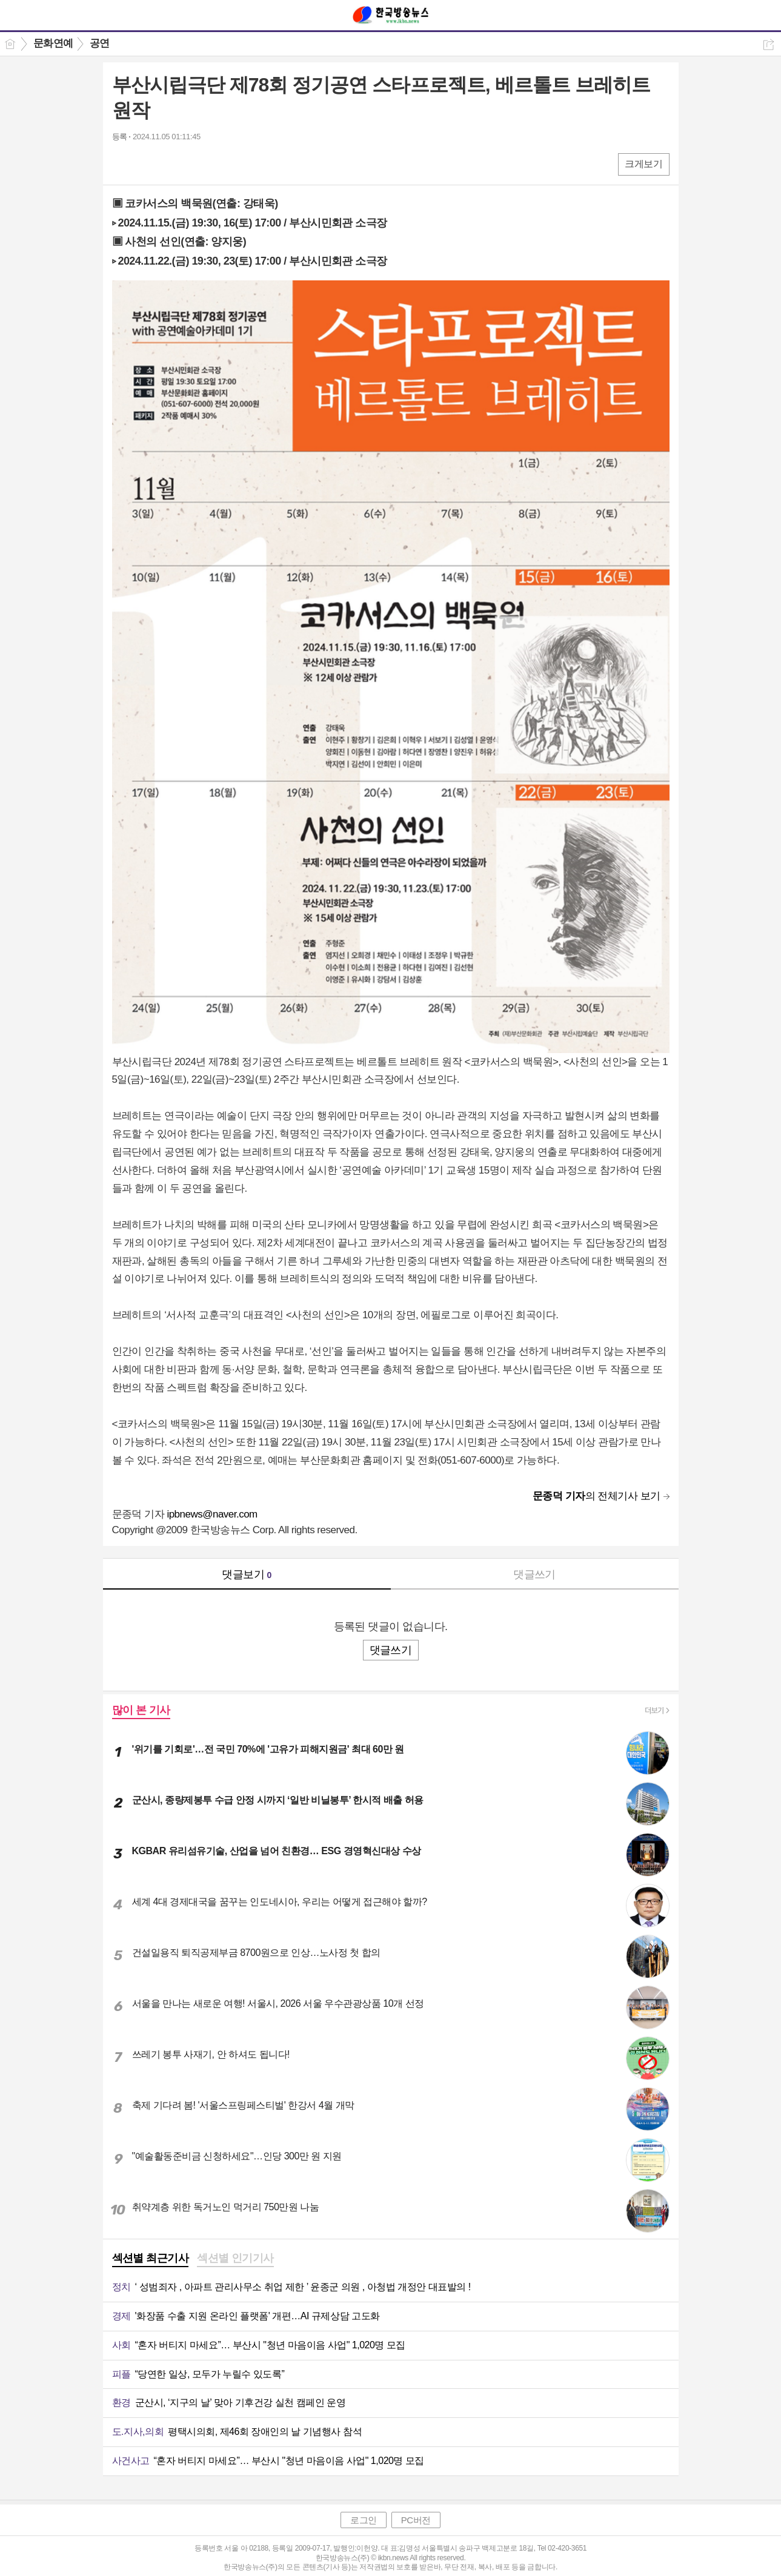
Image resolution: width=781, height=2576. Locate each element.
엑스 (147, 163)
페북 (122, 163)
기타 (195, 163)
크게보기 (643, 164)
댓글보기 (246, 1574)
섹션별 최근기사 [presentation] (150, 2258)
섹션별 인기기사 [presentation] (235, 2258)
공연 (100, 43)
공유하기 (769, 44)
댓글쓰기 (534, 1574)
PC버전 (416, 2520)
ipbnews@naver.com (212, 1514)
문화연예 (53, 43)
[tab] (150, 2259)
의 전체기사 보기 (596, 1496)
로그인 (363, 2520)
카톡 (171, 163)
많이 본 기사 (141, 1710)
